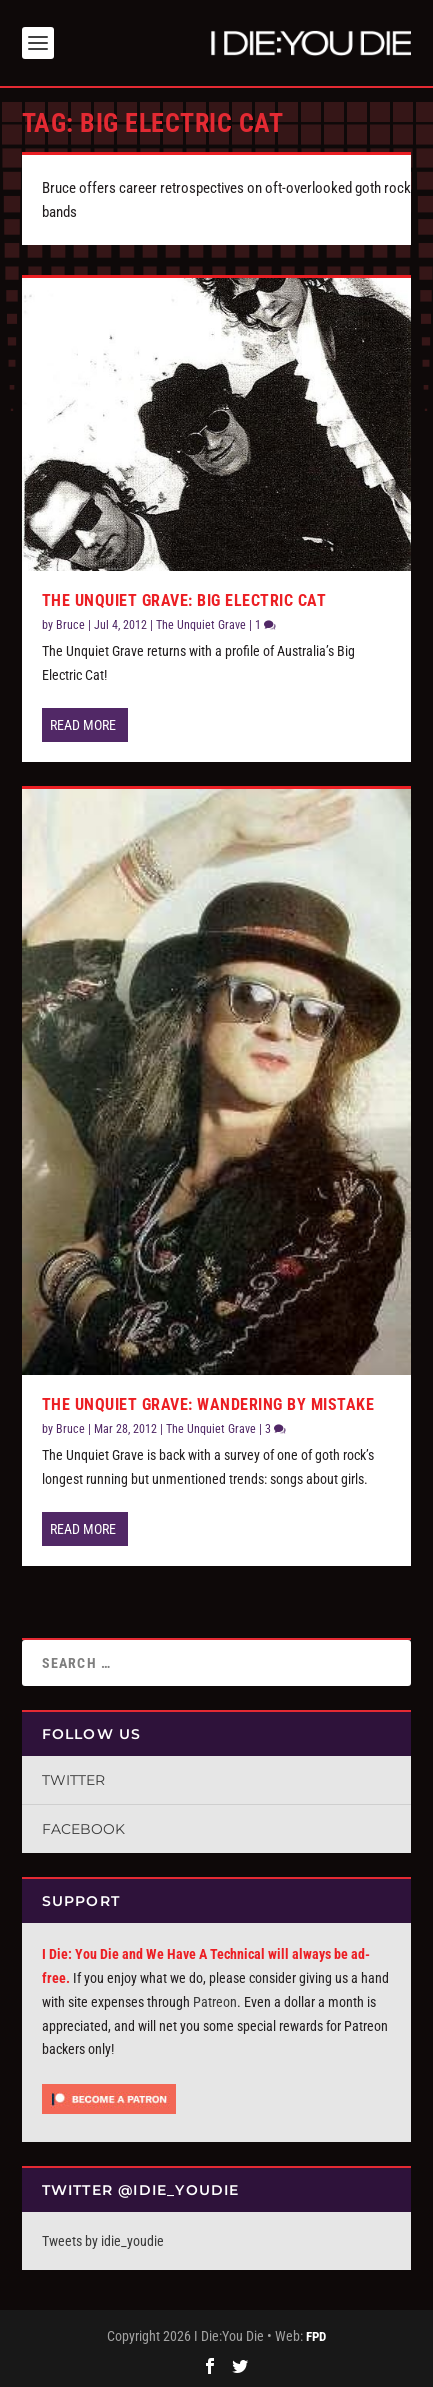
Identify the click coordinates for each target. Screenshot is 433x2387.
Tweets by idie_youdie (103, 2241)
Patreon (215, 2002)
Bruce (70, 625)
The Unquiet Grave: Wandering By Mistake (208, 1404)
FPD (316, 2336)
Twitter (73, 1780)
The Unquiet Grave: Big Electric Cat (184, 600)
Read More (83, 725)
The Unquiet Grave (201, 625)
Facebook (83, 1829)
